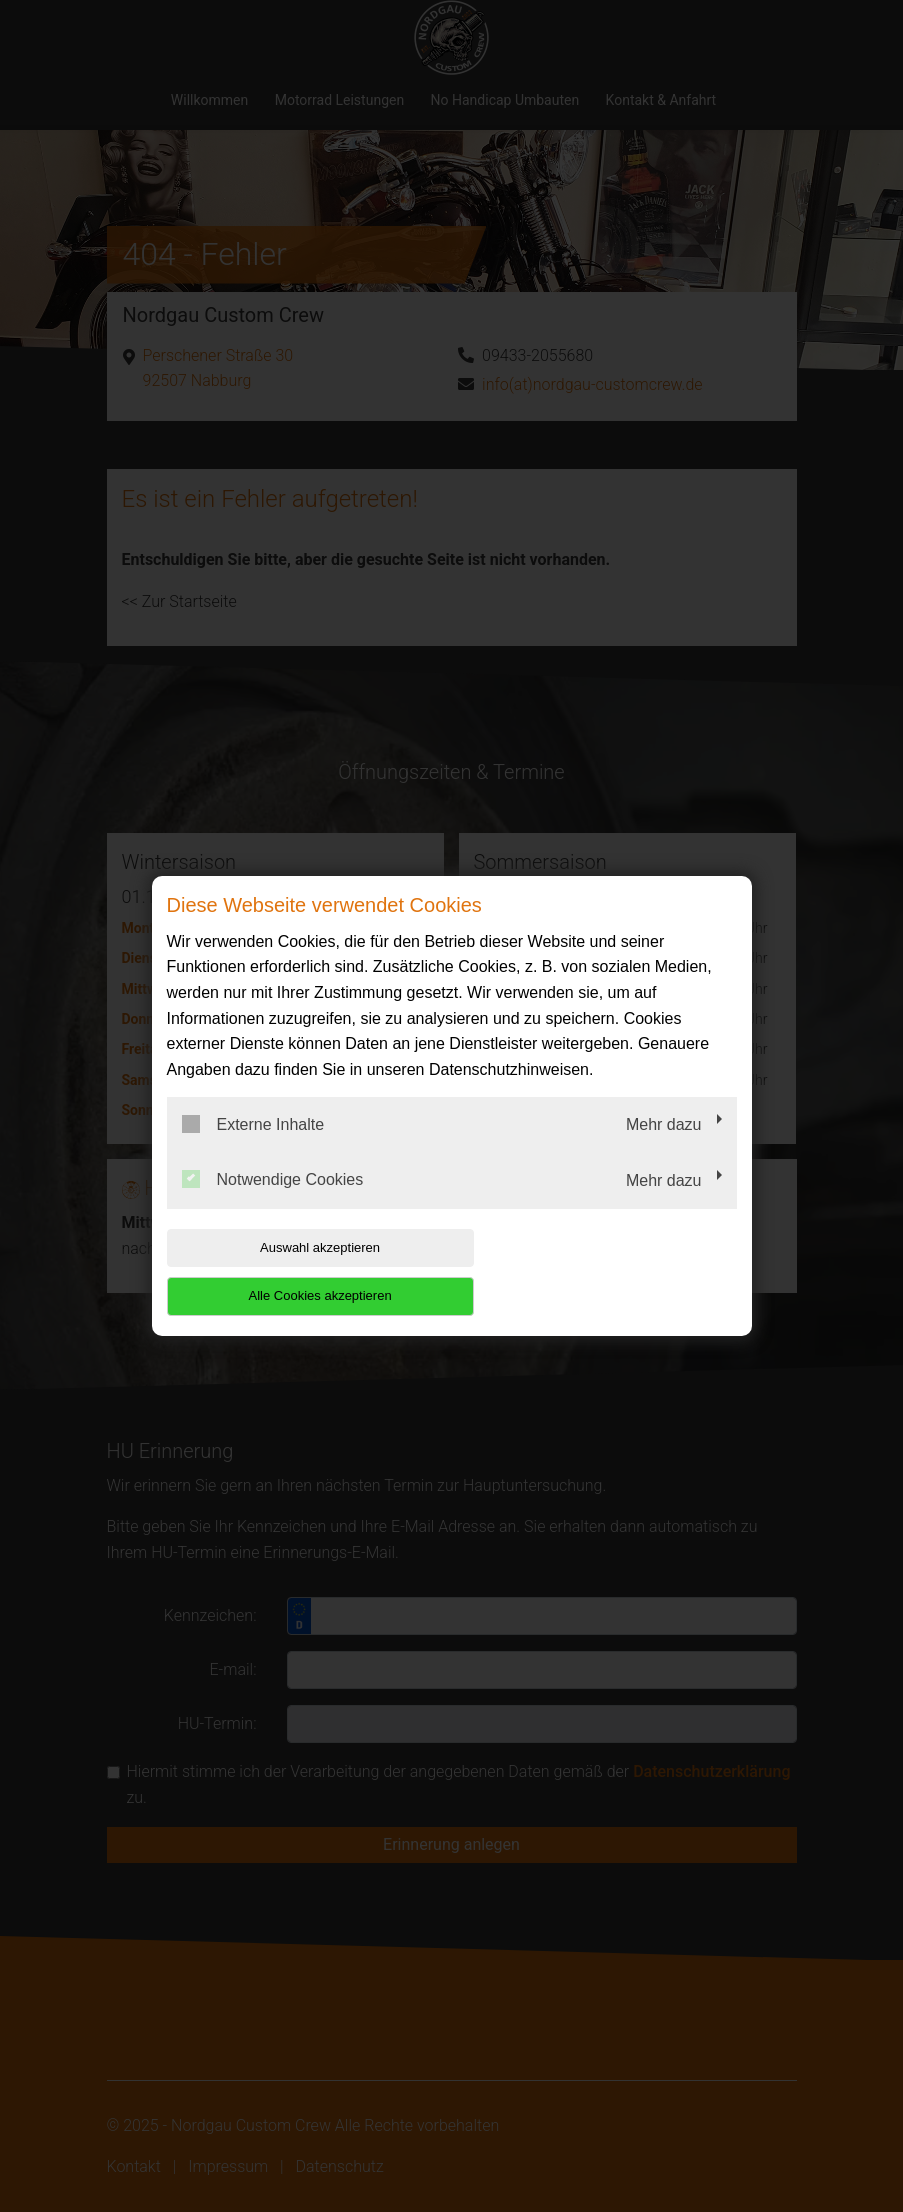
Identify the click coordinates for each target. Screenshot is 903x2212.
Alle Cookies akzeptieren (608, 1271)
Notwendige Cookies (273, 1204)
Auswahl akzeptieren (295, 1271)
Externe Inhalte (253, 1148)
